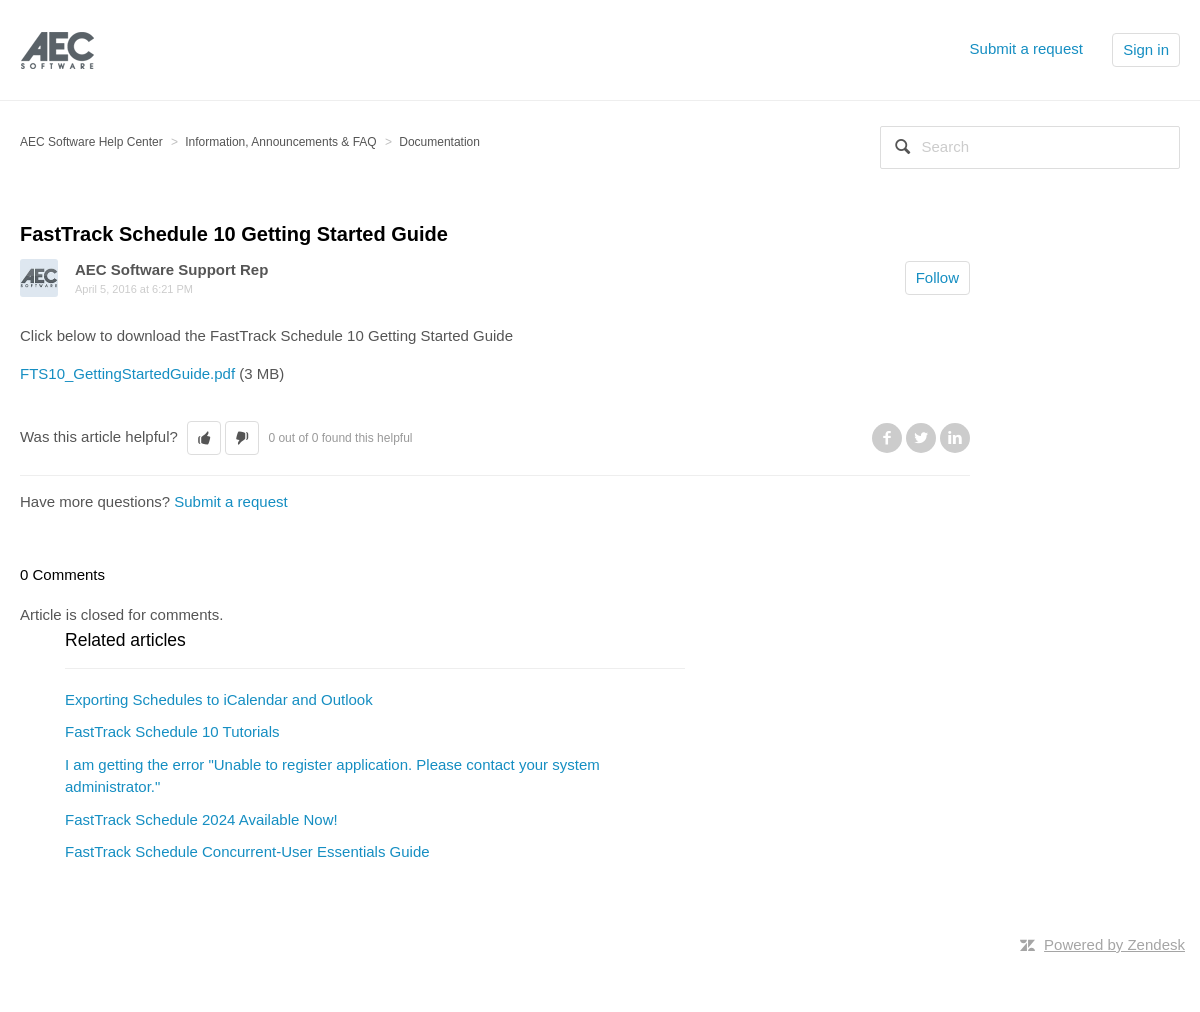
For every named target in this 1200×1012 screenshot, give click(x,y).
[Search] (1030, 147)
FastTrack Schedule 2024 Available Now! (201, 819)
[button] (204, 438)
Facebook (887, 438)
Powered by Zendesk (1114, 944)
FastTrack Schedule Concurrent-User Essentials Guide (247, 851)
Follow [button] (937, 277)
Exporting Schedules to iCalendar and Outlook (219, 699)
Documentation (439, 142)
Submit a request (1026, 48)
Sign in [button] (1146, 49)
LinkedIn (955, 438)
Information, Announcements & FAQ (280, 142)
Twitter (921, 438)
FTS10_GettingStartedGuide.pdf (127, 373)
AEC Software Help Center (91, 142)
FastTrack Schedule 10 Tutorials (172, 731)
